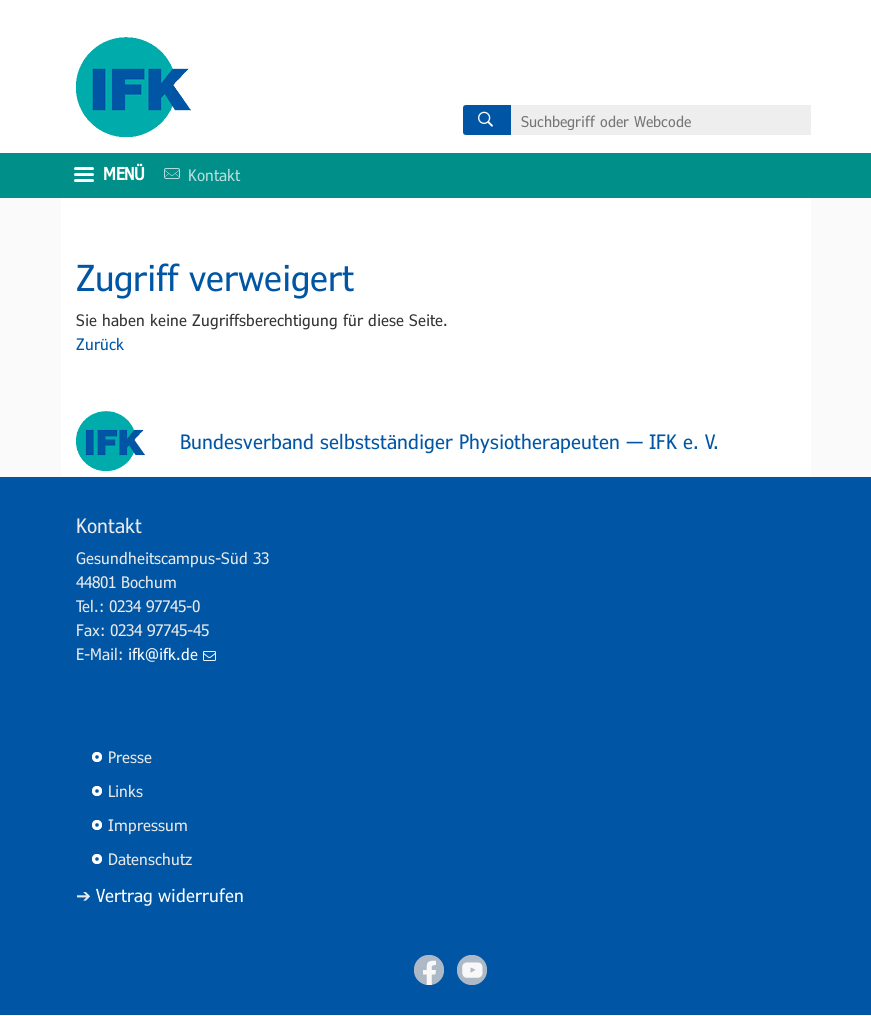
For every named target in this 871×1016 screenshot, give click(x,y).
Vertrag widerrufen (170, 895)
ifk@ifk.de (172, 653)
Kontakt (195, 174)
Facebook (429, 970)
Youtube (472, 970)
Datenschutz (150, 858)
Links (125, 790)
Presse (130, 756)
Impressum (148, 824)
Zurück (100, 343)
